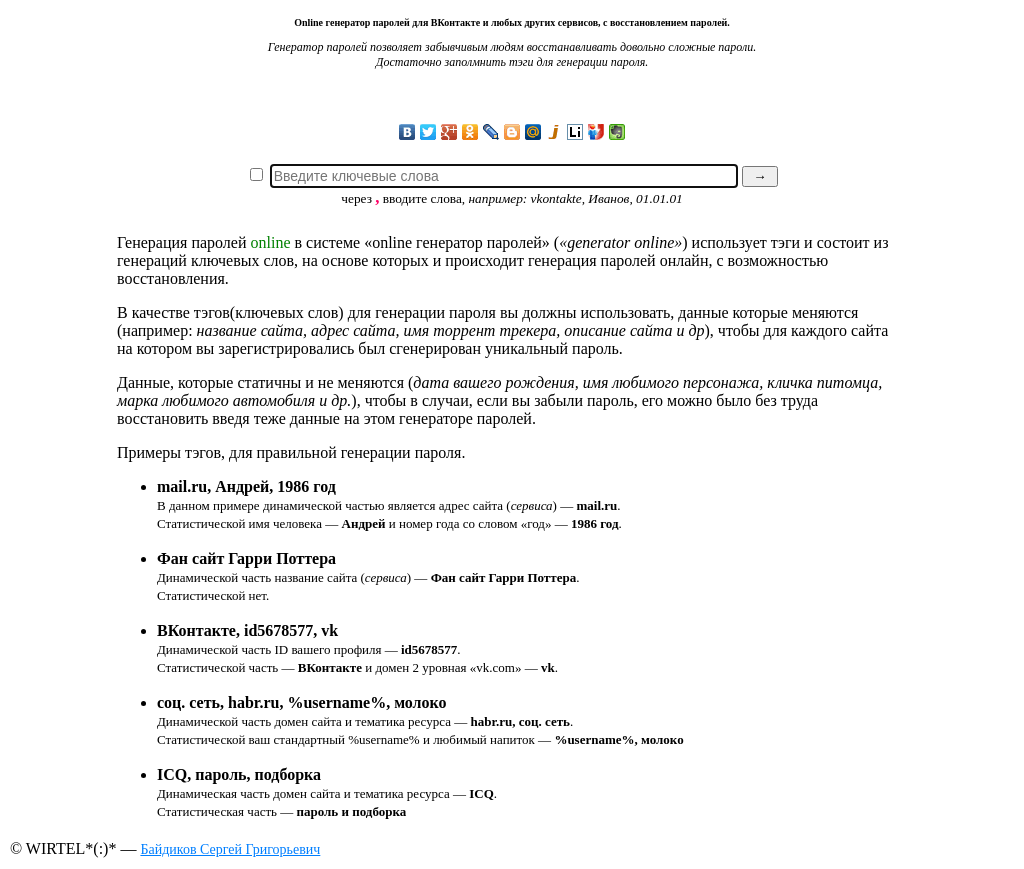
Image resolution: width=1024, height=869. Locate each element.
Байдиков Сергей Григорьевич (230, 849)
